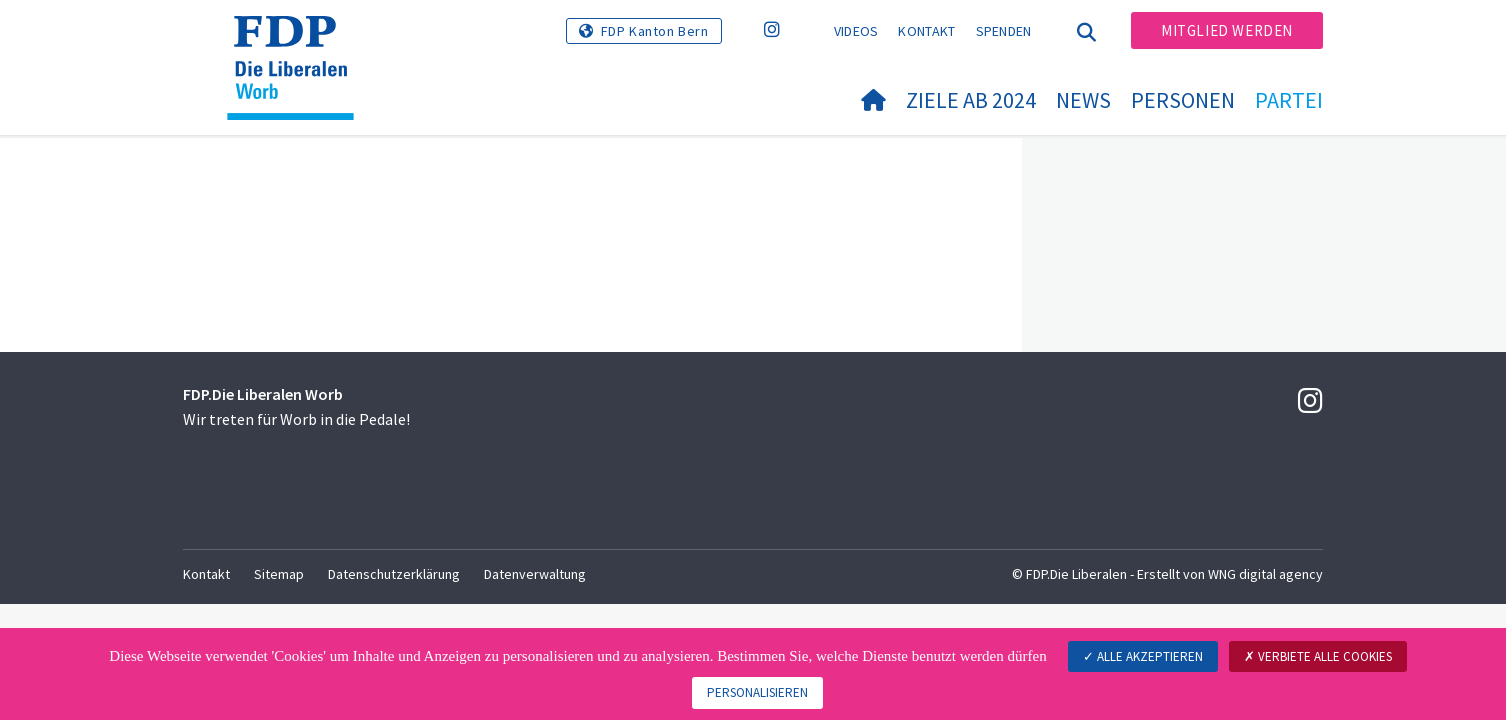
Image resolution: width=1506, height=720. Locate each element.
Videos (856, 31)
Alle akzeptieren (1143, 656)
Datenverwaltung (535, 574)
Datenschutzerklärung (394, 574)
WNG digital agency (1265, 574)
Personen (1183, 100)
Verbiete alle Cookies (1318, 656)
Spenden (1004, 31)
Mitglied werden (1227, 30)
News (1083, 100)
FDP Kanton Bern (655, 31)
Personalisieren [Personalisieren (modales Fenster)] (757, 692)
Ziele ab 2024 (971, 100)
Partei (1289, 100)
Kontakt (926, 31)
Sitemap (279, 574)
